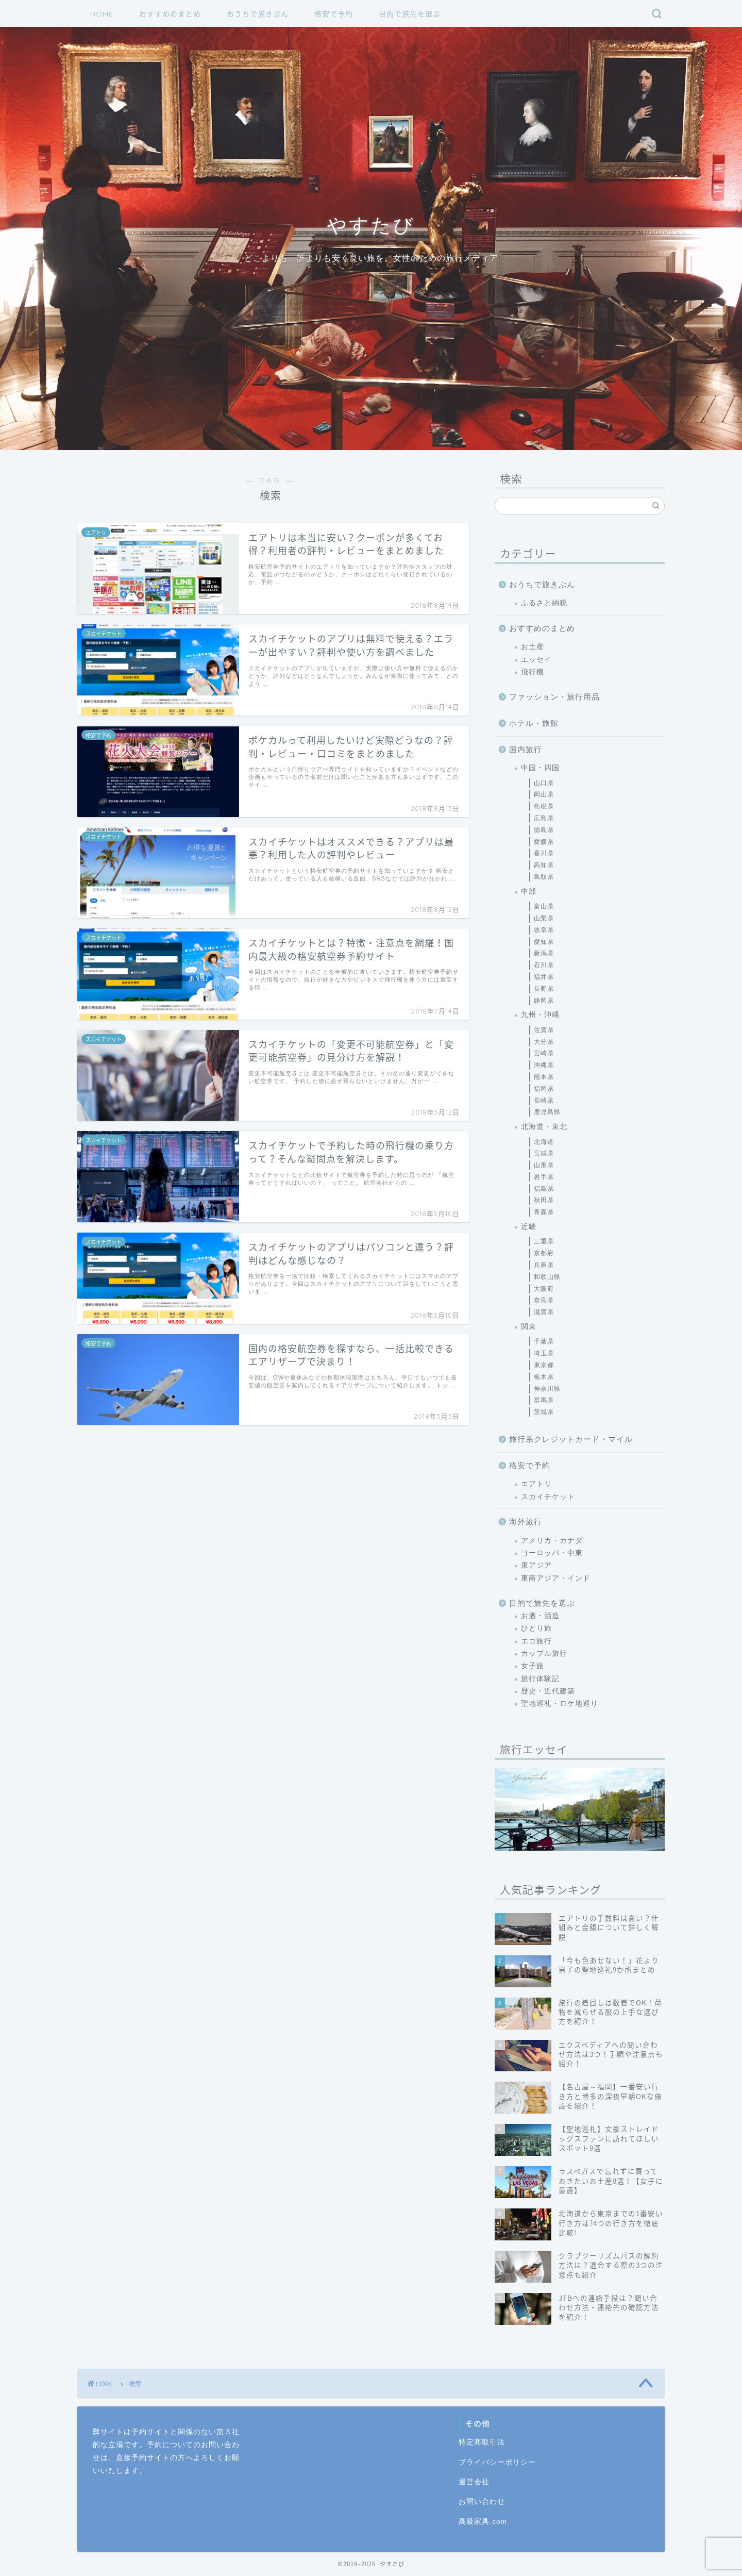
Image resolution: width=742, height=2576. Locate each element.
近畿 (528, 1227)
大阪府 (544, 1288)
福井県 (544, 976)
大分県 (544, 1041)
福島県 (544, 1188)
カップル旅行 (544, 1653)
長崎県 (544, 1100)
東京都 (544, 1365)
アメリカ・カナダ (552, 1540)
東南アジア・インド (556, 1578)
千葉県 (544, 1341)
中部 (528, 891)
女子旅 (532, 1666)
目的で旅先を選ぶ (410, 14)
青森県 (544, 1212)
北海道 (544, 1141)
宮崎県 (544, 1053)
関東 (528, 1327)
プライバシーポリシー (497, 2462)
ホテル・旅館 (534, 723)
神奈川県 (547, 1388)
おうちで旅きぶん (258, 14)
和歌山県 (547, 1277)
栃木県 (544, 1377)
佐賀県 (544, 1030)
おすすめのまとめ (170, 14)
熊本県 (544, 1077)
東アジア (536, 1565)
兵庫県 (544, 1265)
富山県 (544, 906)
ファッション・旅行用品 (554, 696)
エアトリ (536, 1484)
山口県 (544, 783)
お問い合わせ (482, 2501)
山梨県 (544, 918)
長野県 (544, 988)
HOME (101, 14)
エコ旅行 (536, 1641)
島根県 (544, 806)
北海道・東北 (544, 1127)
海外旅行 (525, 1521)
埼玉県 (544, 1353)
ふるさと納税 (544, 603)
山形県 (544, 1165)
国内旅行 (525, 749)
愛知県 (544, 941)
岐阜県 (544, 930)
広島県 (544, 818)
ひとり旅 (536, 1628)
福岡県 (544, 1088)
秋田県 (544, 1200)
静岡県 (544, 1000)
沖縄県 (544, 1065)
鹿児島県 (547, 1112)
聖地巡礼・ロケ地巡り (559, 1703)
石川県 (544, 965)
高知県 (544, 865)
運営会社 (474, 2482)
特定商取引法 (482, 2442)
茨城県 (544, 1412)
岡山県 (544, 794)
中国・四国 (540, 768)
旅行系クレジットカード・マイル (571, 1439)
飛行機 (532, 672)
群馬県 (544, 1400)
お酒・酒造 (540, 1616)
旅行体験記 (540, 1679)
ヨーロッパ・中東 (552, 1553)
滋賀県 (544, 1312)
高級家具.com (483, 2521)
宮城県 (544, 1153)
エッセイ (536, 659)
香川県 (544, 853)
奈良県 (544, 1300)
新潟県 (544, 953)
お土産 (532, 647)
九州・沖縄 (540, 1015)
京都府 (544, 1253)
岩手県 (544, 1177)
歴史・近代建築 (548, 1691)
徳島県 (544, 830)
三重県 (544, 1241)
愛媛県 (544, 841)
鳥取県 (544, 876)
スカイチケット (548, 1497)
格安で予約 (333, 14)
